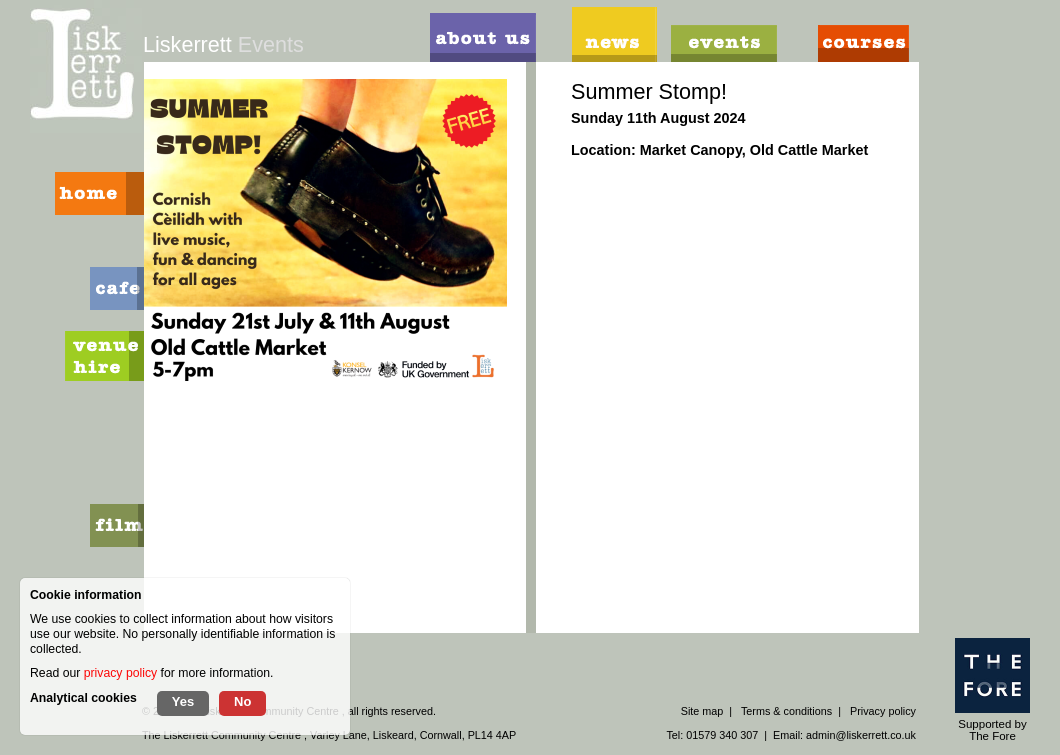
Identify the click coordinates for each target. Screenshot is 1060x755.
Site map (702, 711)
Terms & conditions (786, 711)
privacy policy (120, 673)
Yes (183, 701)
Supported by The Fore (992, 690)
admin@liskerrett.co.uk (861, 735)
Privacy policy (883, 711)
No (242, 701)
